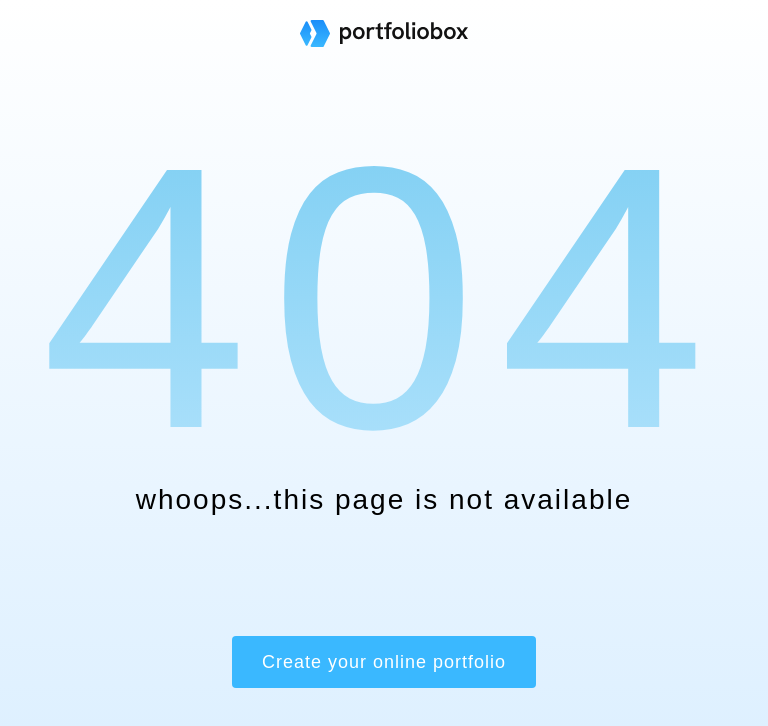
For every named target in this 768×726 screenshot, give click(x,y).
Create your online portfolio (384, 662)
